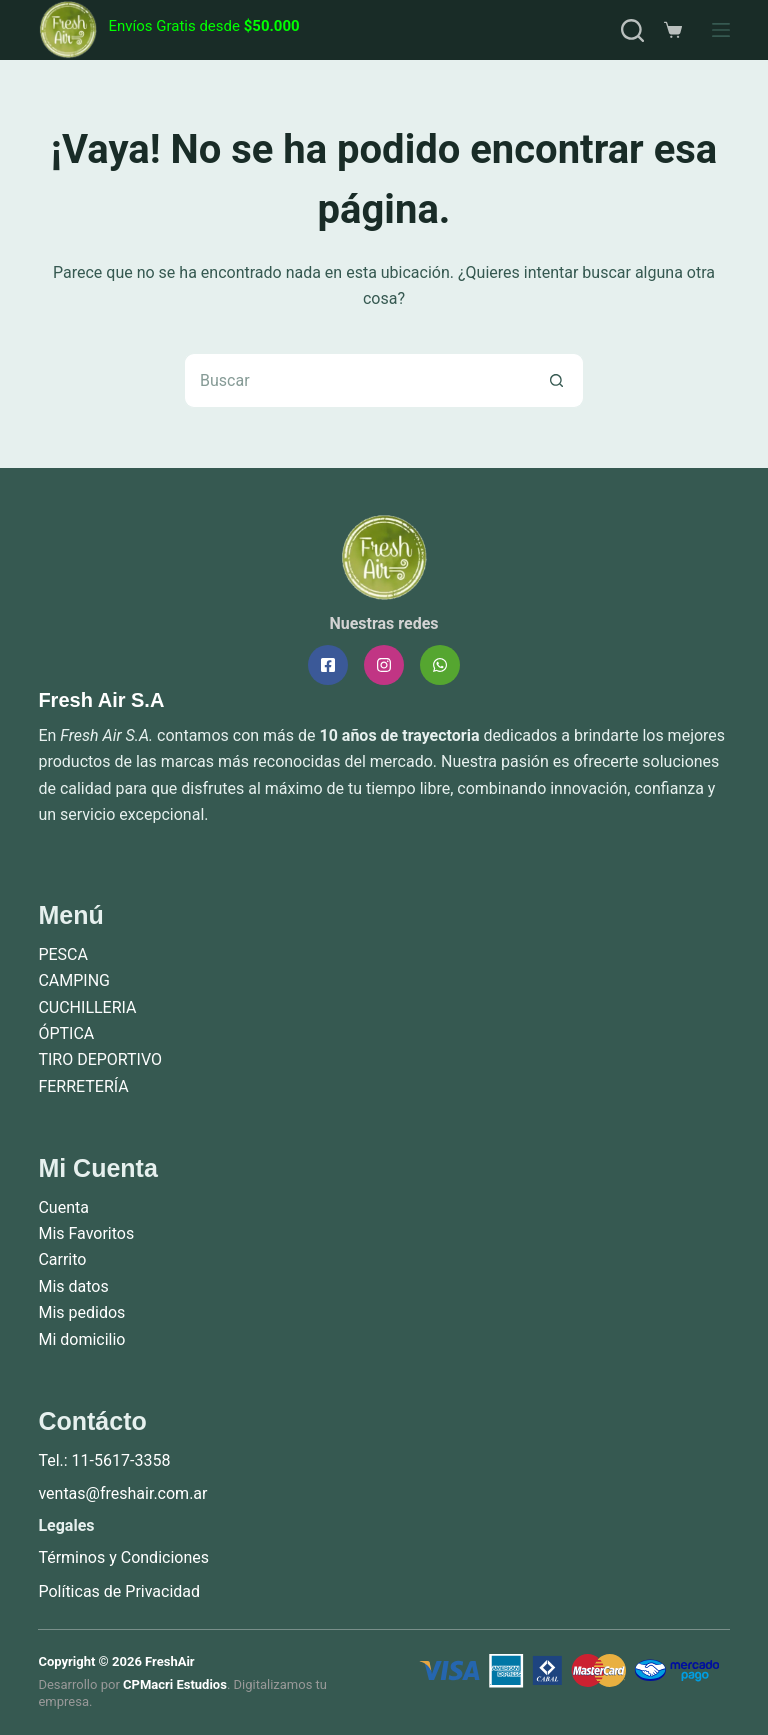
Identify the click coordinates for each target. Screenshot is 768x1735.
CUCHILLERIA (87, 1007)
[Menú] (721, 30)
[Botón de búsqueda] (556, 380)
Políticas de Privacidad (119, 1591)
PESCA (63, 954)
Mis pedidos (81, 1312)
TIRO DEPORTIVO (100, 1059)
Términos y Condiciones (123, 1557)
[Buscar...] (356, 380)
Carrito (62, 1259)
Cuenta (63, 1207)
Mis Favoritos (86, 1233)
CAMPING (74, 980)
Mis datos (73, 1286)
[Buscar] (632, 30)
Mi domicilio (81, 1339)
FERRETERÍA (83, 1086)
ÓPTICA (66, 1033)
